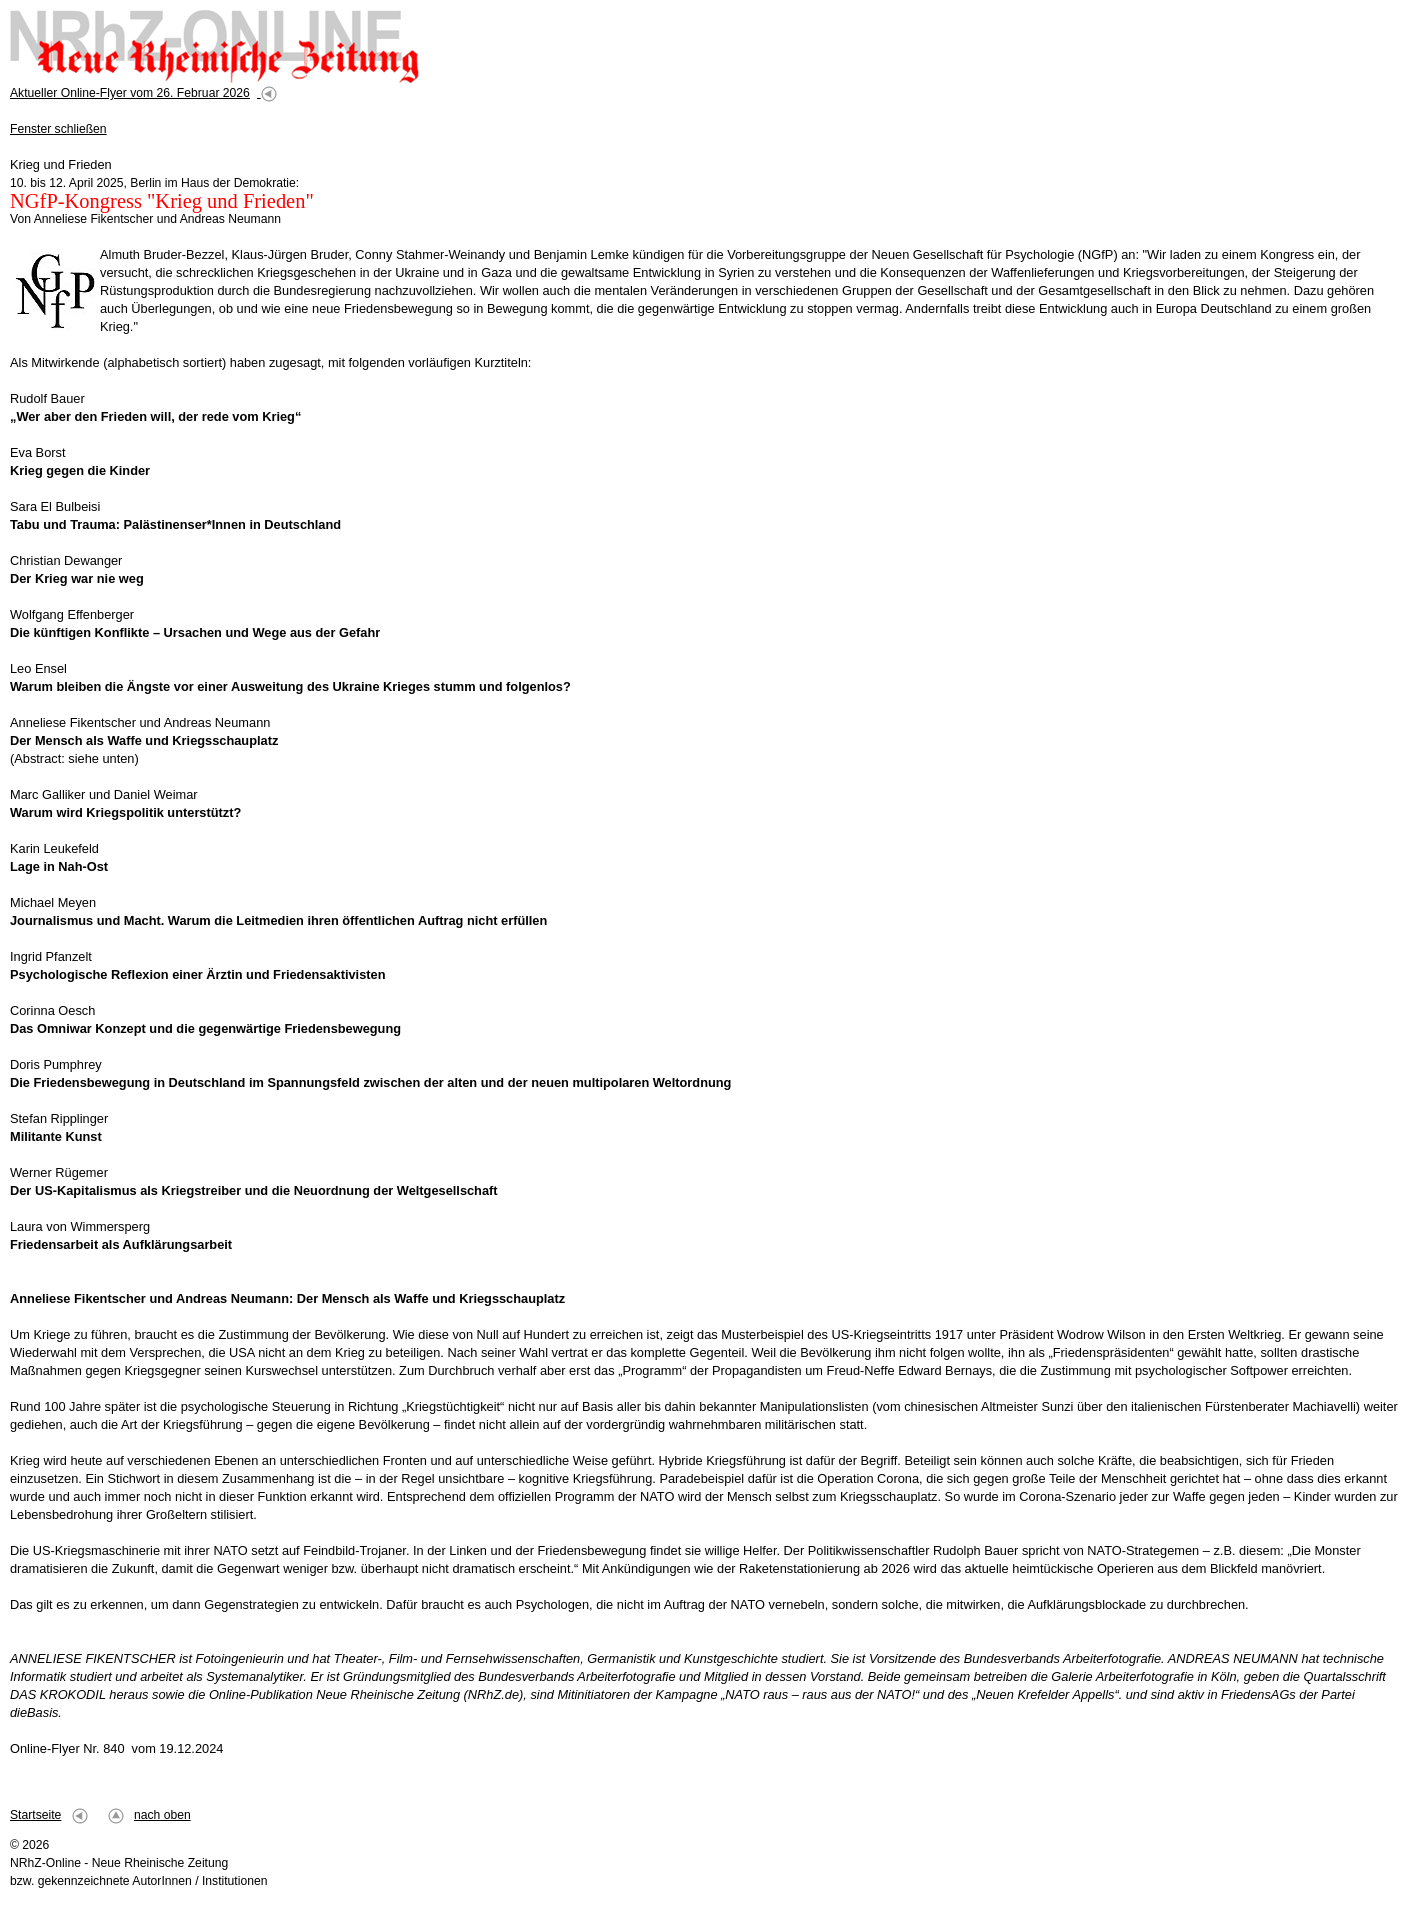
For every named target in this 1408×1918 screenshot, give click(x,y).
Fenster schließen (58, 129)
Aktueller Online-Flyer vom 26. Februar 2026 (130, 93)
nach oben (162, 1815)
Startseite (35, 1815)
